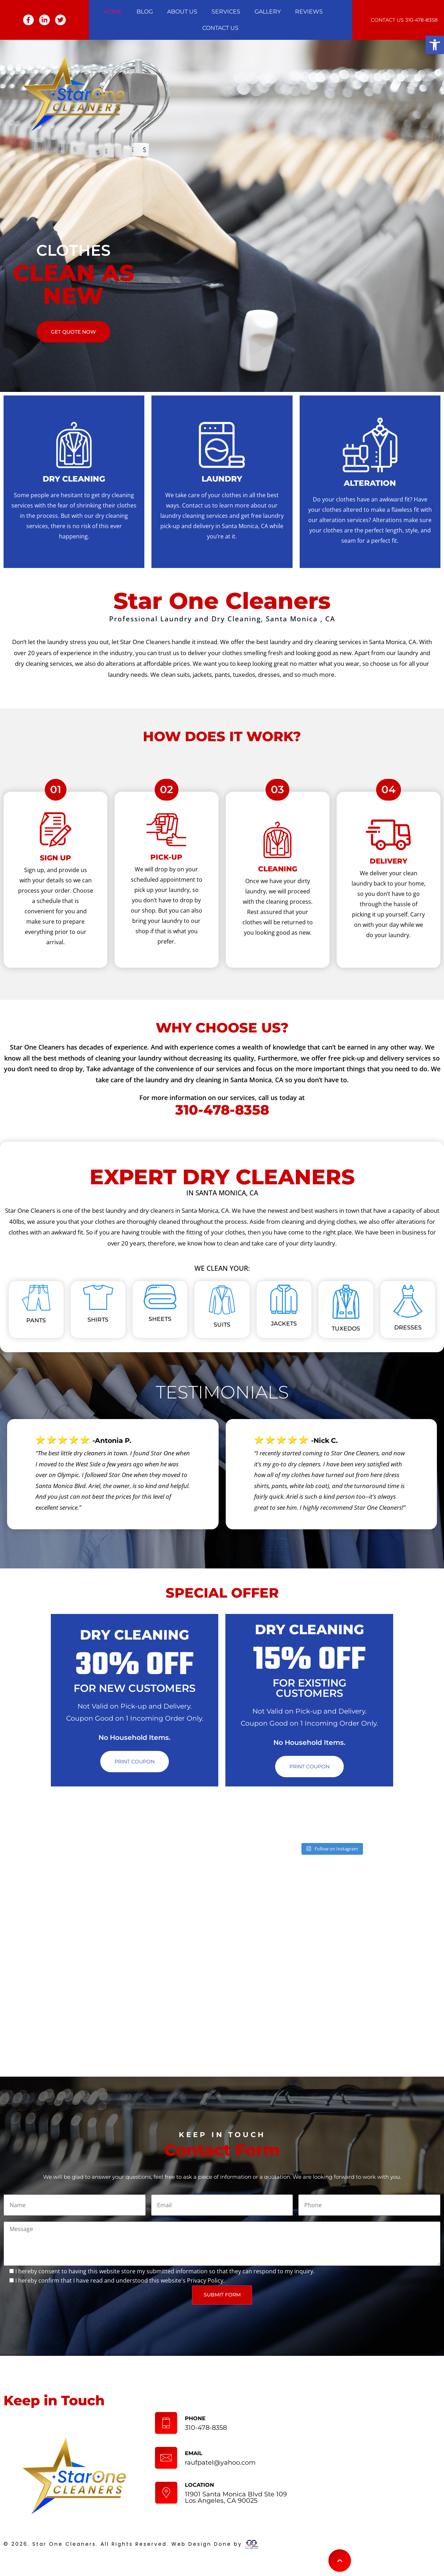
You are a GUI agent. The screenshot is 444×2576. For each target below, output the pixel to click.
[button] (435, 45)
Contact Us (220, 28)
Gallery (268, 11)
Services (226, 11)
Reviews (309, 11)
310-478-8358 (421, 20)
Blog (145, 11)
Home (113, 11)
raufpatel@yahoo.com (220, 2462)
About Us (182, 11)
